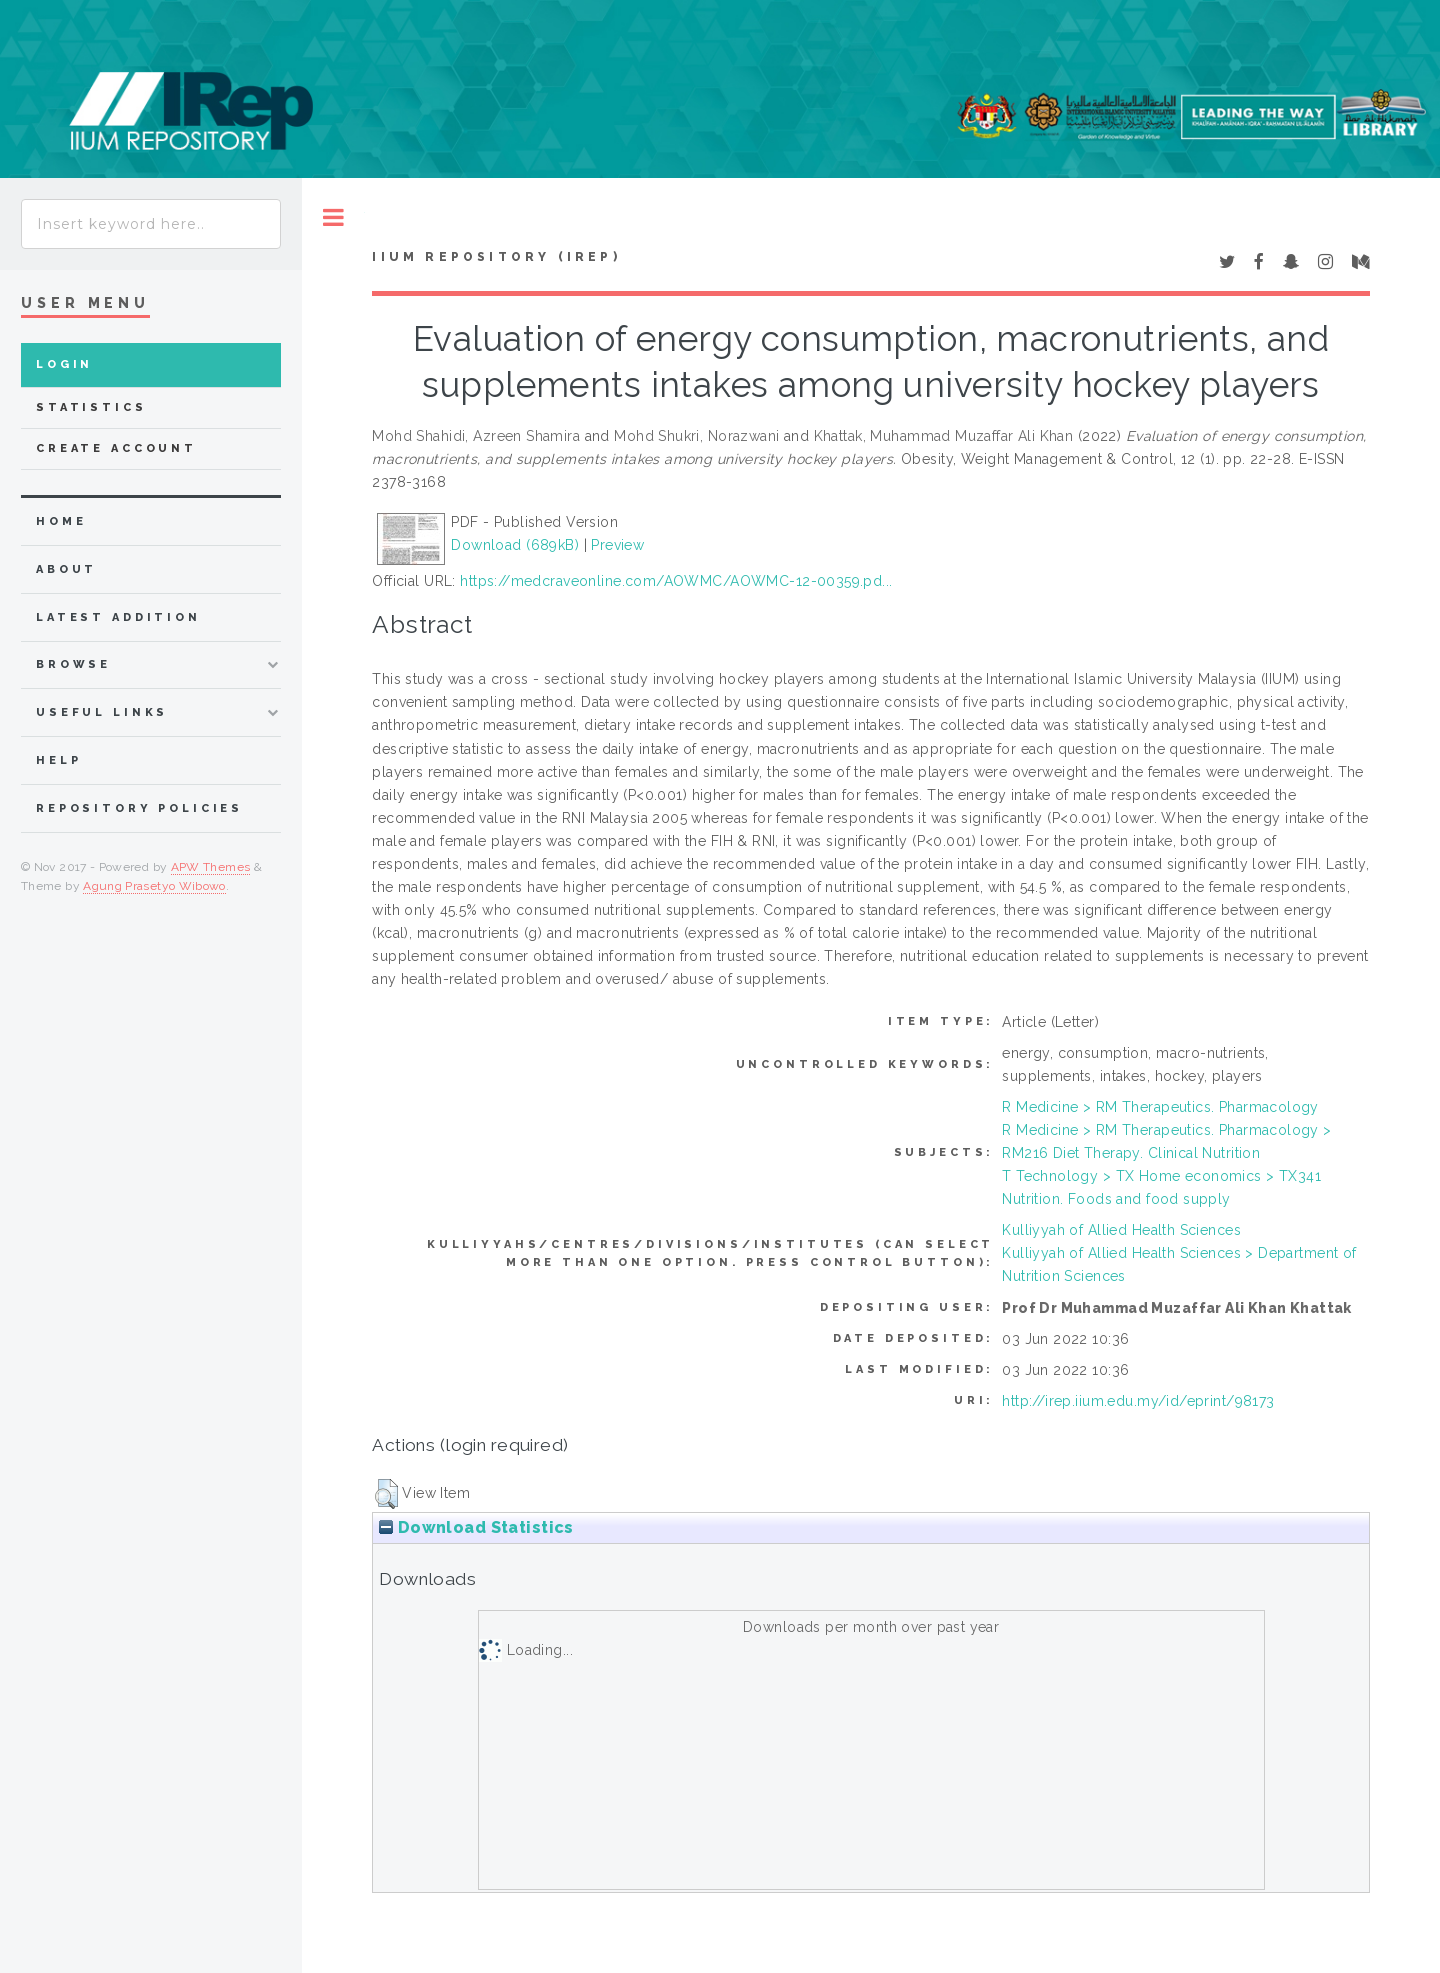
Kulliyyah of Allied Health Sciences (1121, 1230)
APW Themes (211, 867)
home (61, 521)
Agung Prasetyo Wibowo (154, 886)
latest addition (118, 617)
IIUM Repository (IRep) (496, 257)
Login (64, 364)
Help (58, 760)
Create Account (116, 448)
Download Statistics (476, 1527)
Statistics (91, 407)
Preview (617, 545)
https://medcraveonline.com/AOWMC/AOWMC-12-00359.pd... (676, 581)
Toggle (333, 217)
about (66, 569)
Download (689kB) (515, 545)
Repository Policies (139, 808)
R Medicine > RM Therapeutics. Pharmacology (1160, 1107)
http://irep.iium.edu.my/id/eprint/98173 (1138, 1401)
